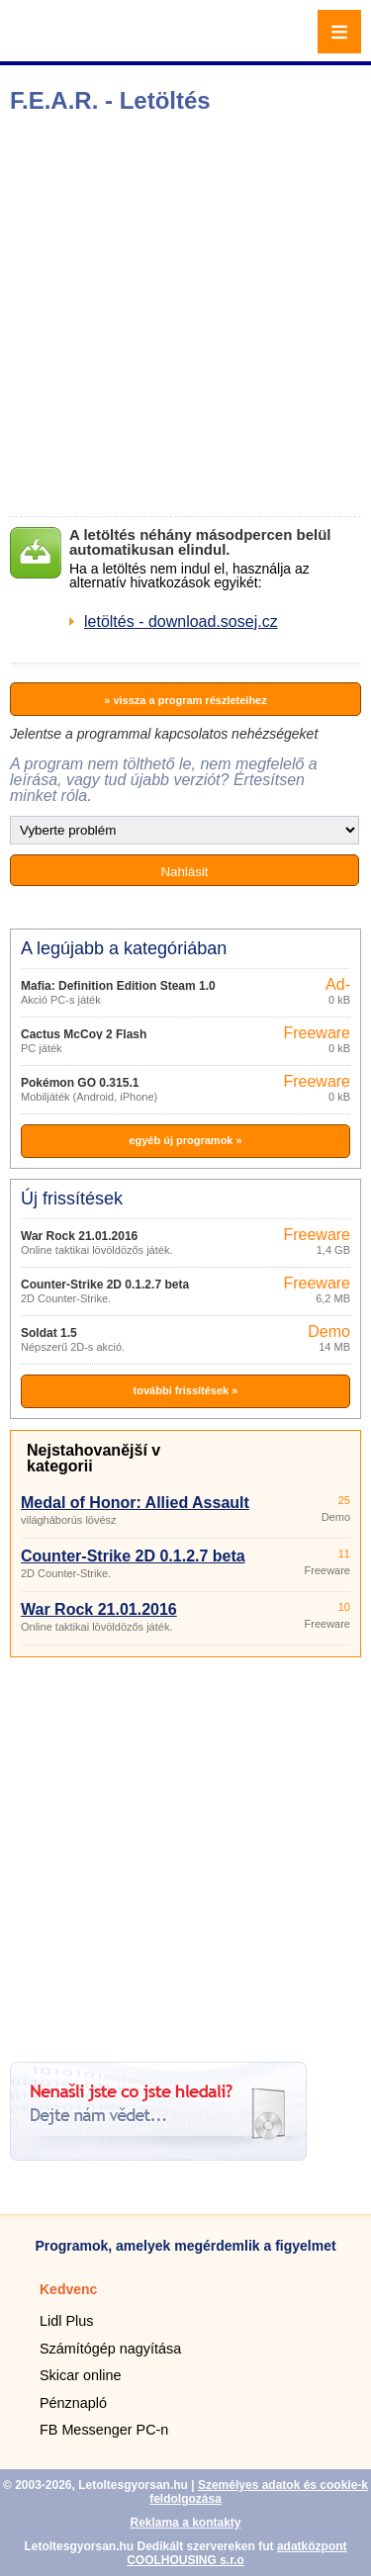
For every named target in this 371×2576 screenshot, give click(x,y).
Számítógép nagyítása (110, 2348)
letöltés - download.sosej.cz (181, 621)
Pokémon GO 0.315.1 (80, 1083)
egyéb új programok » (185, 1140)
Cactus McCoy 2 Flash (83, 1034)
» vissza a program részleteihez (185, 700)
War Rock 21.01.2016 (79, 1236)
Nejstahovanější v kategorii (93, 1458)
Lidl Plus (66, 2321)
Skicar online (80, 2375)
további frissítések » (186, 1390)
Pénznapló (73, 2403)
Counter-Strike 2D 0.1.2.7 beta (105, 1284)
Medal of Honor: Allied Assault (135, 1502)
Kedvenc (68, 2289)
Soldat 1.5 (49, 1333)
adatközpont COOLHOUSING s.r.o (236, 2553)
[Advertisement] (185, 315)
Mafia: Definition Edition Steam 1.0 (118, 986)
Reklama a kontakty (185, 2523)
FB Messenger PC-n (104, 2430)
